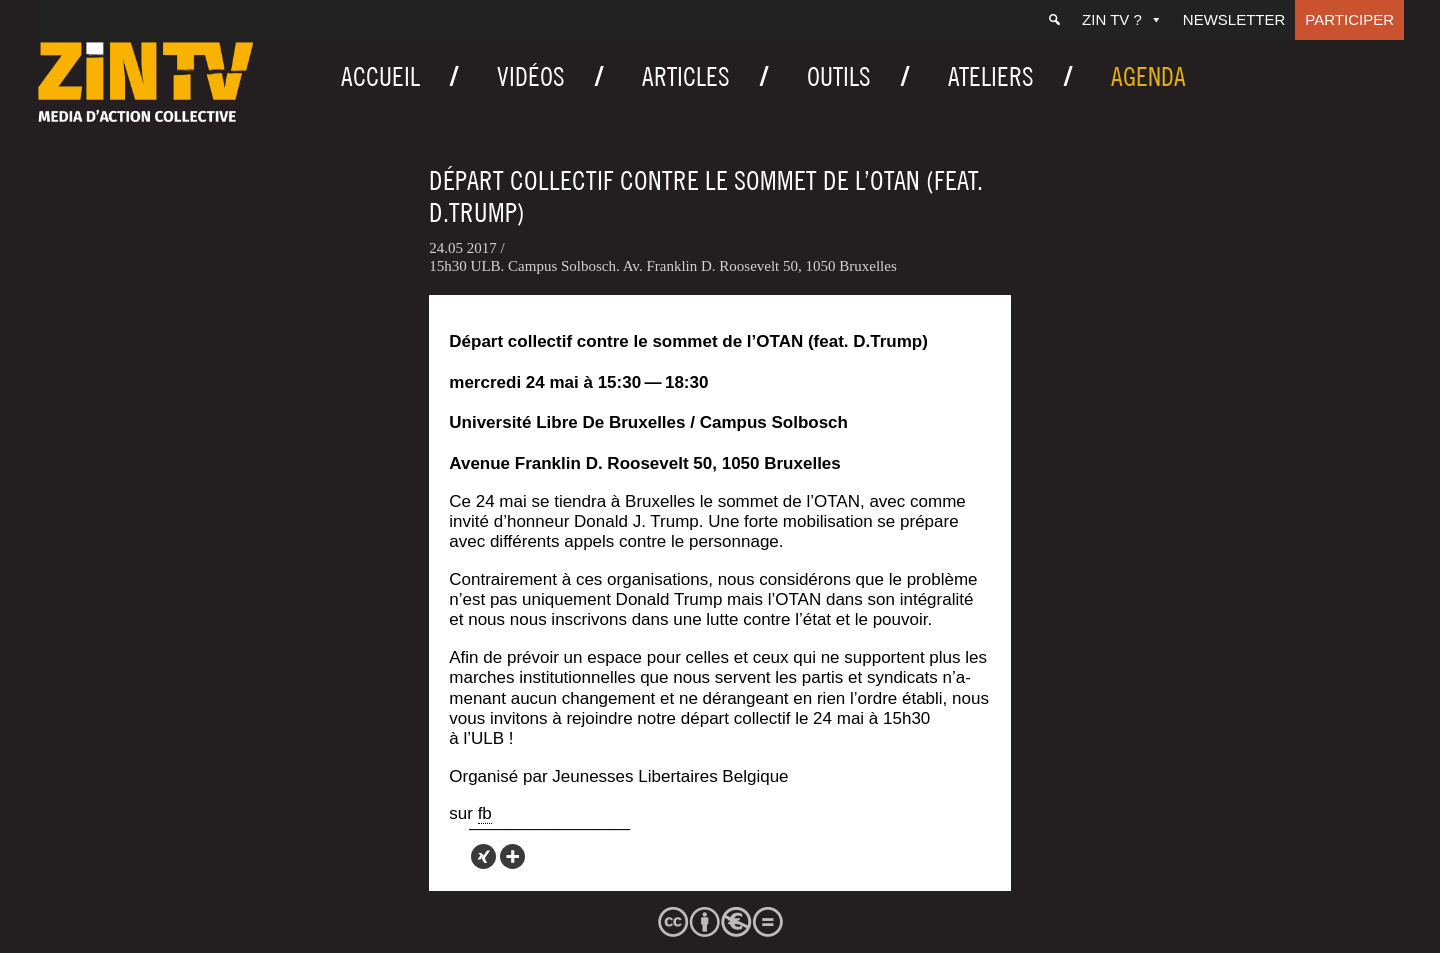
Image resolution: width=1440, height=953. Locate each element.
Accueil (380, 76)
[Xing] (483, 856)
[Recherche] (1054, 20)
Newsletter (1234, 19)
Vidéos (531, 76)
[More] (512, 856)
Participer (1349, 19)
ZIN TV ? (1122, 19)
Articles (686, 76)
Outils (839, 76)
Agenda (1148, 76)
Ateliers (991, 76)
